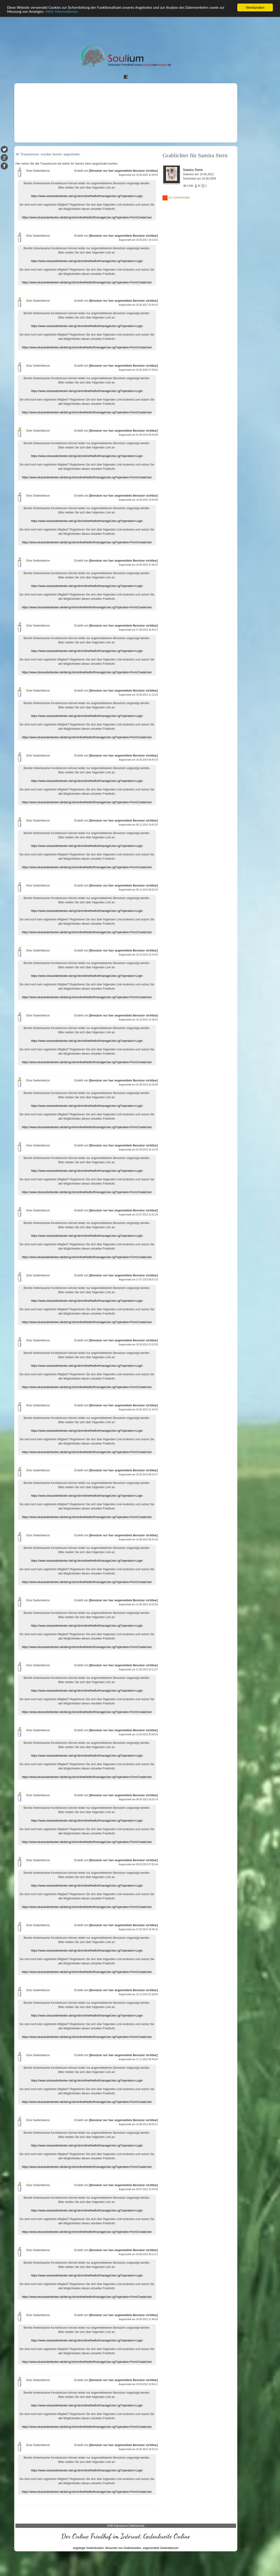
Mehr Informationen (63, 11)
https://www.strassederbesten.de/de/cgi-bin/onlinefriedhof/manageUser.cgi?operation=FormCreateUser (87, 217)
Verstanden (255, 7)
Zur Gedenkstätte (176, 197)
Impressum (121, 2525)
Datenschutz (137, 2525)
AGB (110, 2525)
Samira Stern (193, 170)
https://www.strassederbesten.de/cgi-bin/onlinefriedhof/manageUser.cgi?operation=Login (87, 196)
